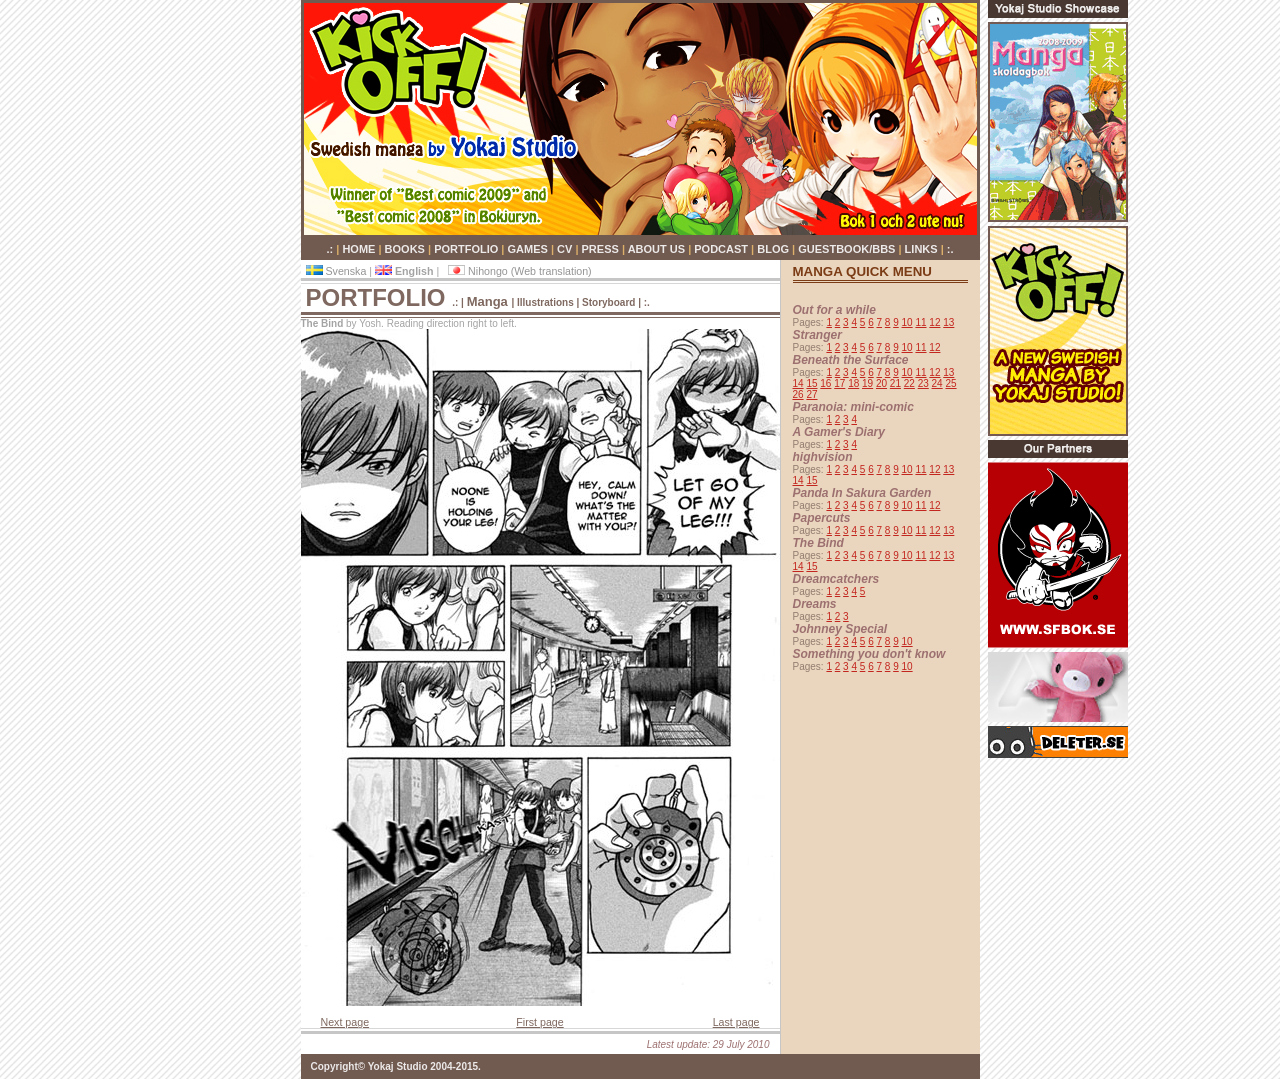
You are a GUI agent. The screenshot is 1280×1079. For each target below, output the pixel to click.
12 (934, 322)
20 (881, 383)
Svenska (338, 271)
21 (895, 383)
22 (909, 383)
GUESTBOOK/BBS (848, 249)
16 (825, 383)
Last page (736, 1022)
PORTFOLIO (467, 249)
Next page (345, 1022)
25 (950, 383)
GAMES (529, 249)
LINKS (923, 249)
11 (920, 322)
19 (867, 383)
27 (811, 394)
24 (937, 383)
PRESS (602, 249)
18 (853, 383)
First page (539, 1022)
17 (839, 383)
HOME (360, 249)
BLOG (774, 249)
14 (798, 383)
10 (907, 322)
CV (566, 249)
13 (948, 322)
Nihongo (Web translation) (520, 271)
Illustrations (545, 302)
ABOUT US (658, 249)
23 (923, 383)
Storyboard (610, 302)
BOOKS (406, 249)
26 (798, 394)
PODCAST (722, 249)
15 (811, 383)
